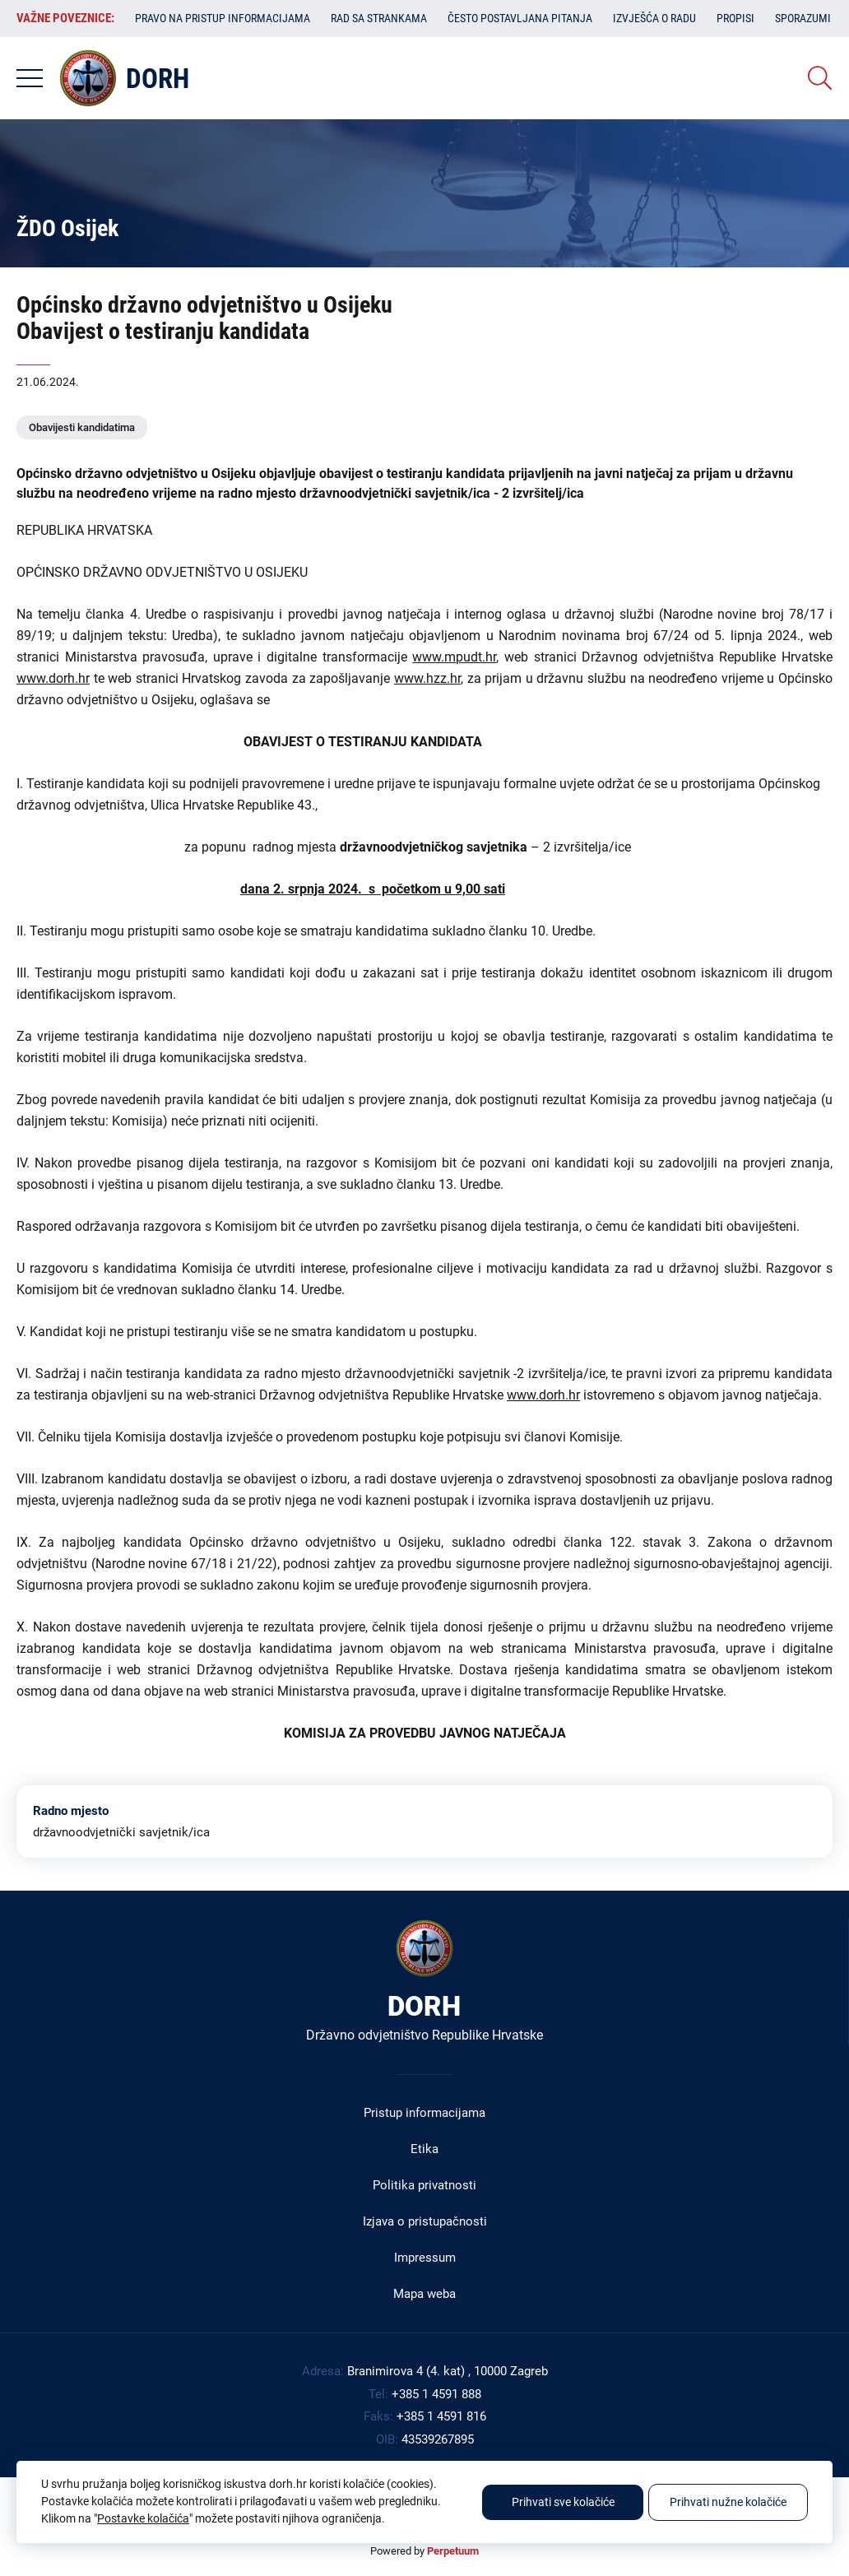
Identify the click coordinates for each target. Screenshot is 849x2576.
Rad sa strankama (379, 18)
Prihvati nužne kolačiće (728, 2502)
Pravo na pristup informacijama (222, 18)
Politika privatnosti (424, 2185)
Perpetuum (453, 2551)
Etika (424, 2149)
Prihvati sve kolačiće (563, 2502)
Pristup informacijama (424, 2112)
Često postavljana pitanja (520, 18)
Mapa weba (424, 2293)
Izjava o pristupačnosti (425, 2221)
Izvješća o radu (654, 18)
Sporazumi (803, 18)
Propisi (735, 18)
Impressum (425, 2257)
